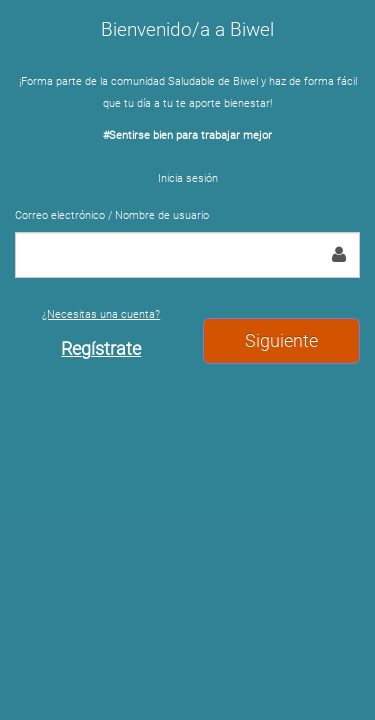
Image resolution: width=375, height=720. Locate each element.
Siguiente (281, 340)
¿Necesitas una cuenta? (101, 333)
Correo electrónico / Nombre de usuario (112, 215)
